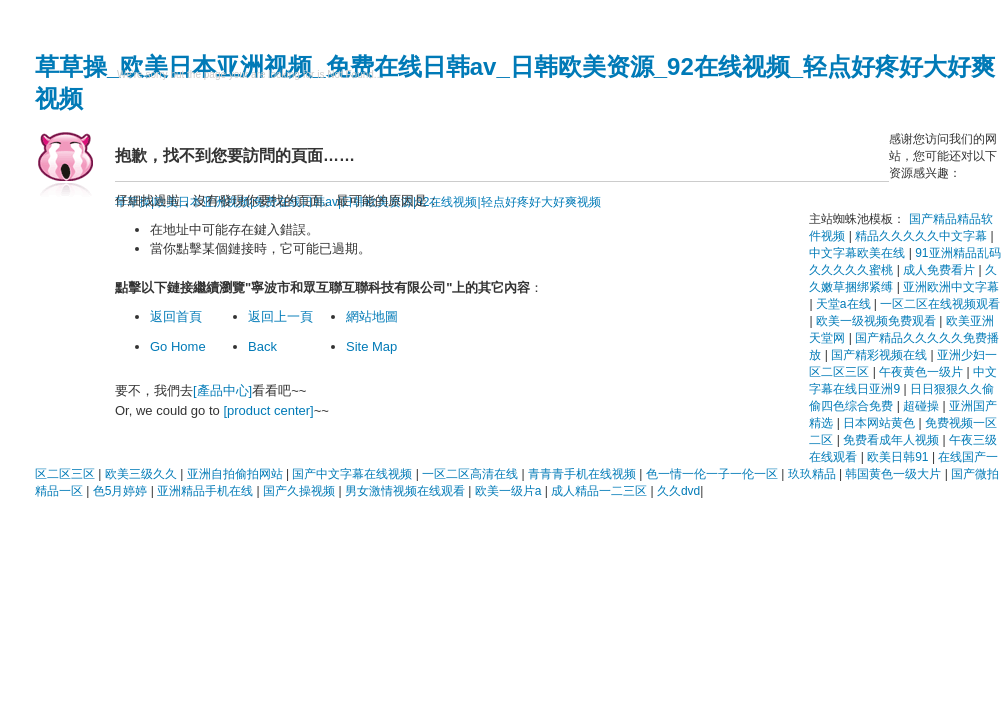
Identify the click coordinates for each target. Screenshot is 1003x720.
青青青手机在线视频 (583, 474)
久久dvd (678, 491)
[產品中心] (222, 390)
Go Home (178, 346)
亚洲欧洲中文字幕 (951, 287)
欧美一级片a (510, 491)
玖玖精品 (813, 474)
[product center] (268, 410)
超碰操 (922, 406)
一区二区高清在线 (471, 474)
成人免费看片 (940, 270)
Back (262, 346)
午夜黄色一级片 (922, 372)
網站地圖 (372, 316)
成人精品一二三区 (600, 491)
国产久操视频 (300, 491)
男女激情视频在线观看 (406, 491)
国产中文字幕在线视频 (353, 474)
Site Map (371, 346)
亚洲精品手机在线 (206, 491)
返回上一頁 (280, 316)
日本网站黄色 (880, 423)
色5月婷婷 (122, 491)
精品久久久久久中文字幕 (922, 236)
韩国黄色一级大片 (894, 474)
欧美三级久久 (142, 474)
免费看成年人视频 (892, 440)
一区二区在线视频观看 (940, 304)
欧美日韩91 (899, 457)
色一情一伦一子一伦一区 (713, 474)
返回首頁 (176, 316)
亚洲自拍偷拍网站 (236, 474)
